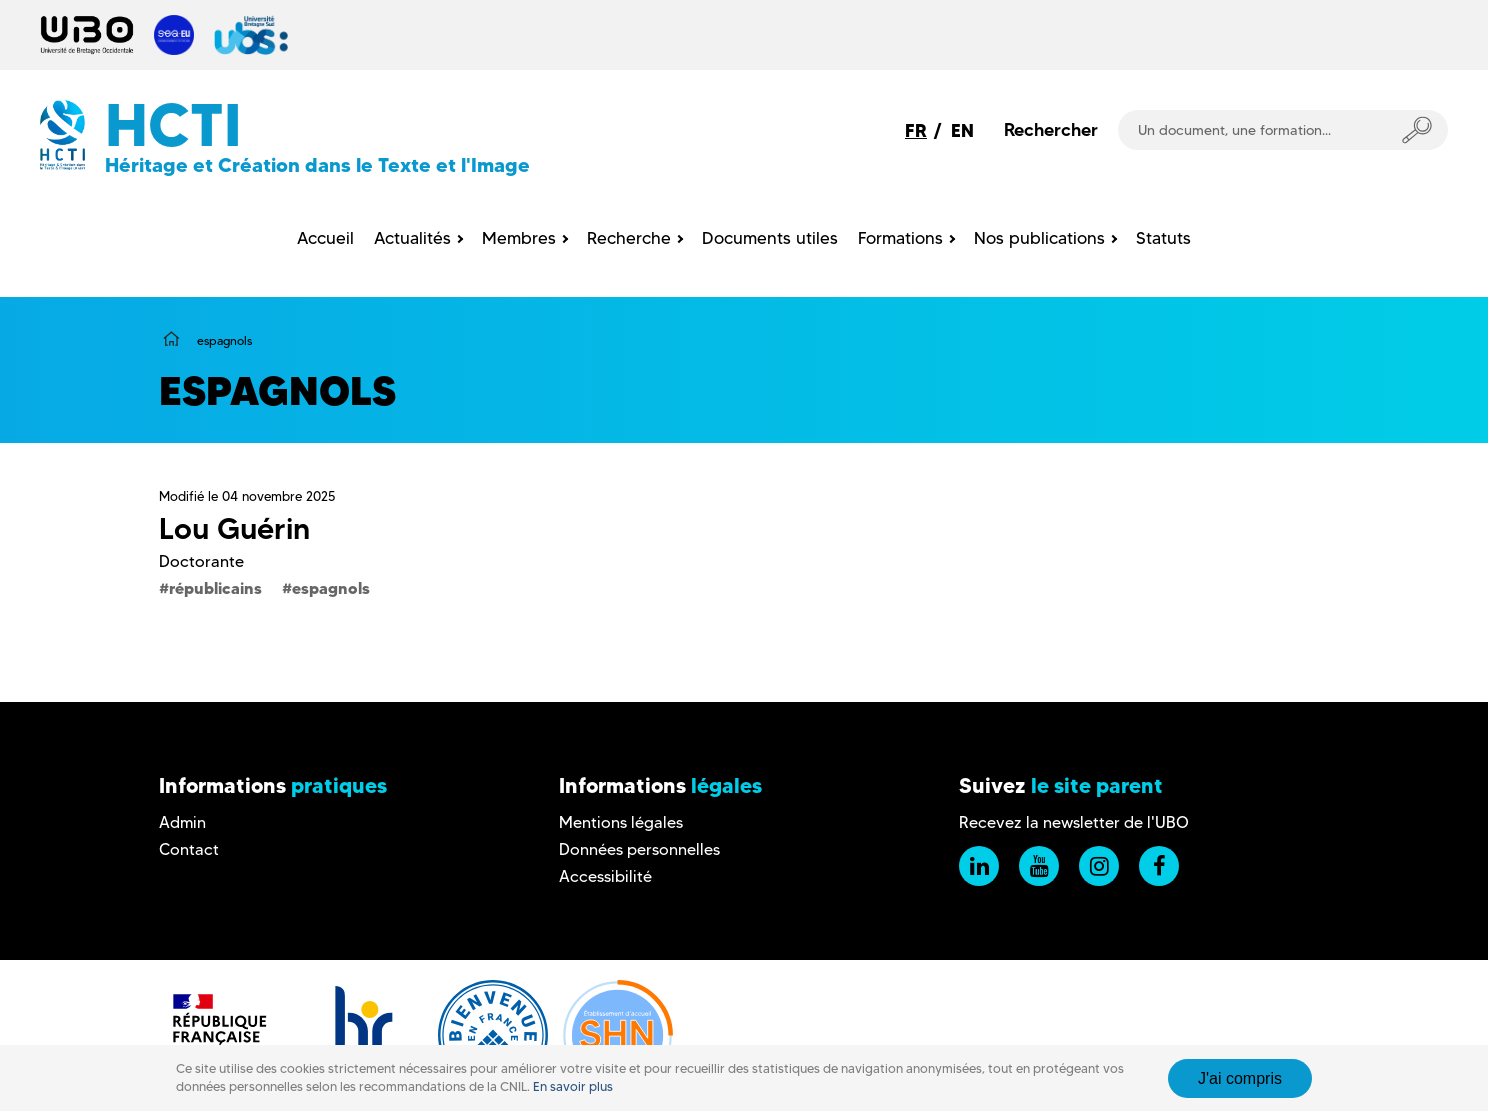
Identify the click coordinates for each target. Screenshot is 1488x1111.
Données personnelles (639, 849)
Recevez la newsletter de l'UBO (1074, 822)
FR (916, 130)
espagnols (331, 588)
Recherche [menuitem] (629, 238)
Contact (189, 849)
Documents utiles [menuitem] (770, 238)
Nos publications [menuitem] (1039, 238)
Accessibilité (605, 876)
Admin (182, 822)
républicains (215, 588)
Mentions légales (621, 822)
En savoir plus (573, 1086)
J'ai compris (1240, 1078)
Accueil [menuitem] (325, 238)
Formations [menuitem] (900, 238)
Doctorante (201, 561)
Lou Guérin (234, 528)
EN (962, 130)
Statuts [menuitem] (1163, 238)
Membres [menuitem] (519, 238)
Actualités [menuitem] (412, 238)
